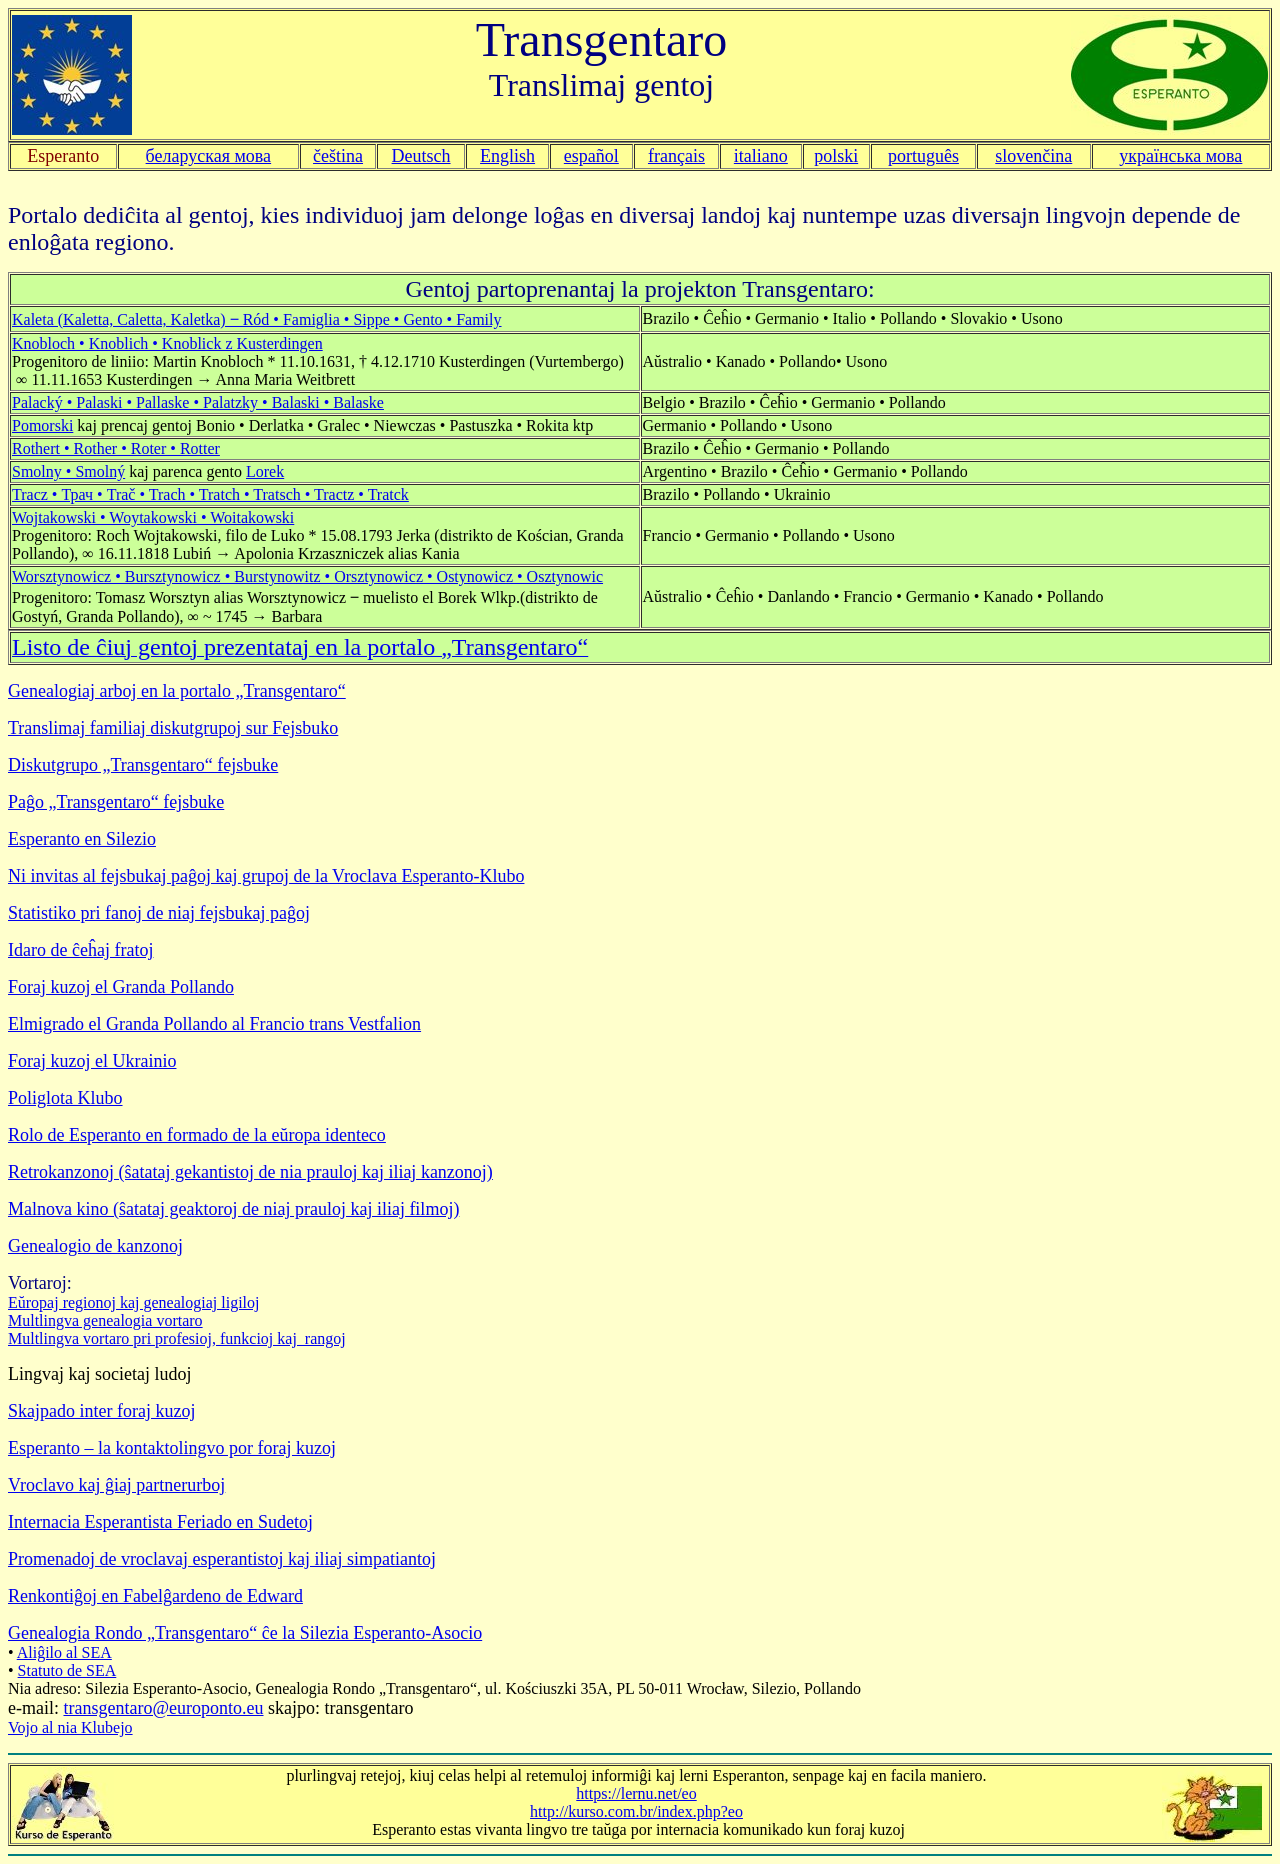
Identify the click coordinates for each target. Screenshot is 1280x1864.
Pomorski (42, 425)
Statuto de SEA (67, 1670)
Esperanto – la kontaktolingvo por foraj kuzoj (172, 1448)
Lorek (265, 471)
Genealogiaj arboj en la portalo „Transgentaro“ (177, 691)
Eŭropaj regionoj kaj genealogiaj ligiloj (133, 1302)
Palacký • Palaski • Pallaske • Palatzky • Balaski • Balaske (198, 402)
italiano (761, 156)
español (591, 156)
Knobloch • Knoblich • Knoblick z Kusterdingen (167, 343)
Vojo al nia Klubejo (70, 1727)
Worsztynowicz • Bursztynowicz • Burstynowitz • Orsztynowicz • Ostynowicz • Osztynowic (307, 576)
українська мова (1180, 156)
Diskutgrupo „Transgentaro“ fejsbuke (143, 765)
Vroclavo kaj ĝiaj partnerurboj (116, 1485)
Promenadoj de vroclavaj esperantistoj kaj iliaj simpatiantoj (222, 1559)
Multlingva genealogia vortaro (105, 1320)
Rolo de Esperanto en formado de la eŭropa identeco (197, 1135)
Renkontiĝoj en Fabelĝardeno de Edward (155, 1596)
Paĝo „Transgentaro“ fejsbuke (116, 802)
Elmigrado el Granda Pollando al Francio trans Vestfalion (214, 1024)
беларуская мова (209, 156)
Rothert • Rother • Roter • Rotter (116, 448)
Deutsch (421, 156)
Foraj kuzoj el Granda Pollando (121, 987)
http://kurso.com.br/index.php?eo (636, 1811)
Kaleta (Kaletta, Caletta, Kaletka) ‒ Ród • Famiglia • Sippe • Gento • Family (257, 319)
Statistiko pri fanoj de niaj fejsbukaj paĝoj (159, 913)
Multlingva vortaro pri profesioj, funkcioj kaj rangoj (177, 1338)
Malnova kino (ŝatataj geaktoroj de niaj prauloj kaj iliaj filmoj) (233, 1209)
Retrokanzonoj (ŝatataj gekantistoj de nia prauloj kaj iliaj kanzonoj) (250, 1172)
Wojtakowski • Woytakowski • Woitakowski (153, 517)
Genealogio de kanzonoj (95, 1246)
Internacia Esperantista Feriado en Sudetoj (160, 1522)
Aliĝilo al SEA (64, 1652)
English (507, 156)
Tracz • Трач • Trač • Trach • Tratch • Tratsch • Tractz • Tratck (210, 494)
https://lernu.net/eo (636, 1793)
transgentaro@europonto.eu (163, 1708)
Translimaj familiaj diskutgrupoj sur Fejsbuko (173, 728)
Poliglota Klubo (65, 1098)
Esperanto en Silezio (82, 839)
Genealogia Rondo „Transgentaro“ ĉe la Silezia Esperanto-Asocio (245, 1633)
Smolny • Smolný (68, 471)
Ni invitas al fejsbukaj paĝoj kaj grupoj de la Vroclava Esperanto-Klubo (266, 876)
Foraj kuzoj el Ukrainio (92, 1061)
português (923, 156)
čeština (338, 156)
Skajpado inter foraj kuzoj (101, 1411)
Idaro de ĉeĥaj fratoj (80, 950)
